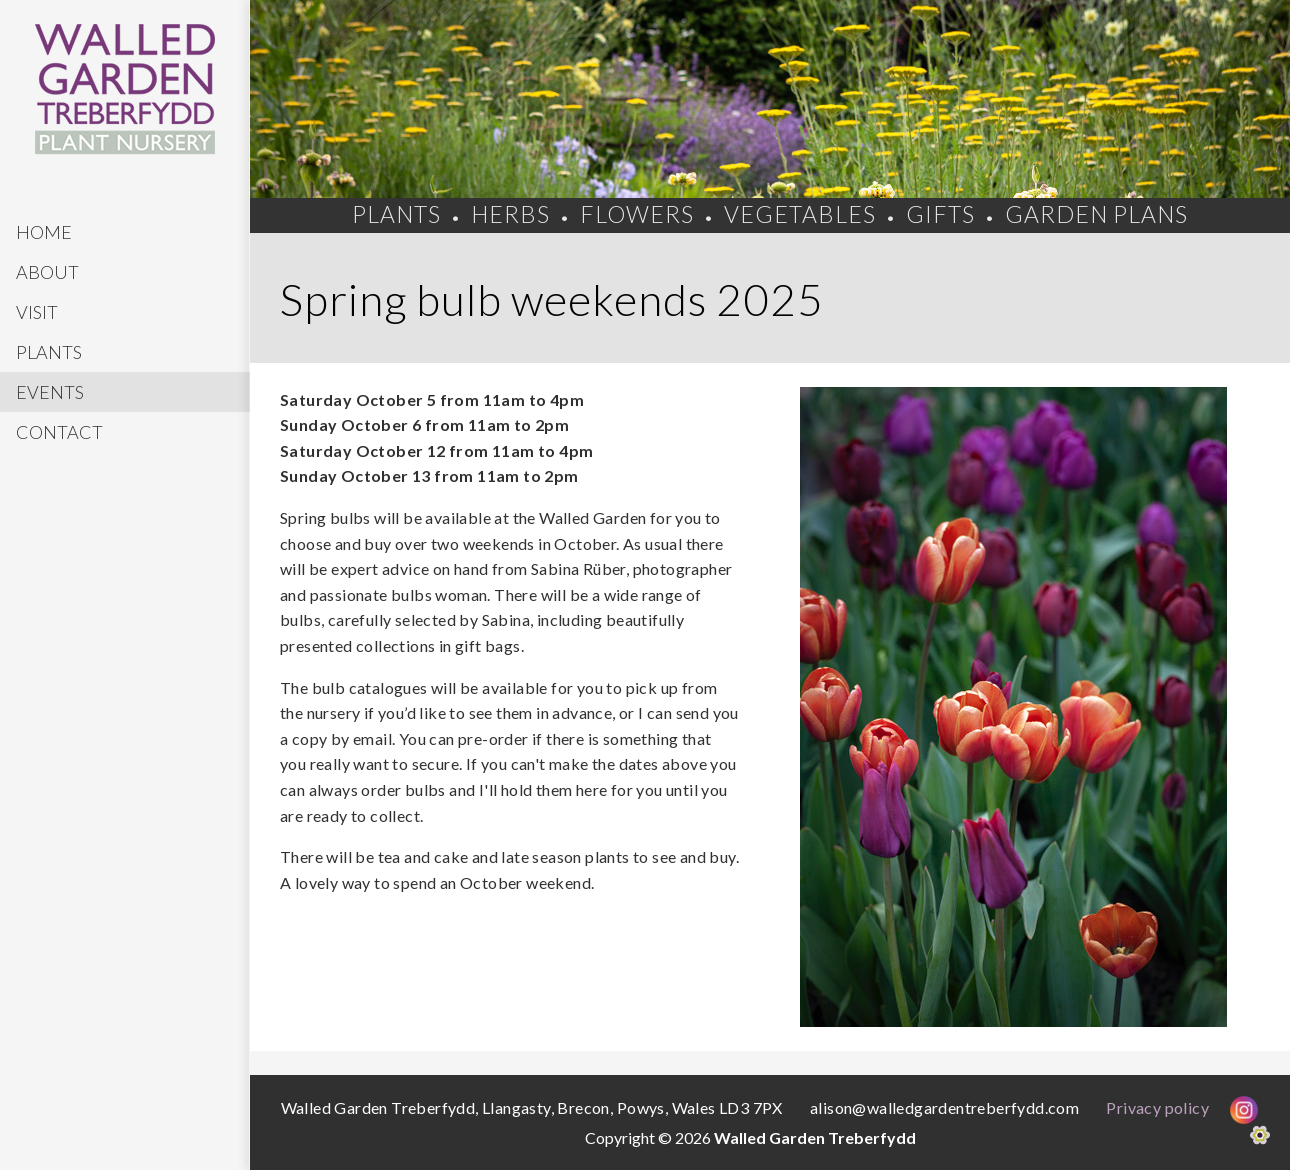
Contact (59, 432)
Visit (37, 312)
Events (50, 392)
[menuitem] (125, 232)
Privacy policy (1157, 1107)
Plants (49, 352)
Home (44, 232)
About (47, 272)
